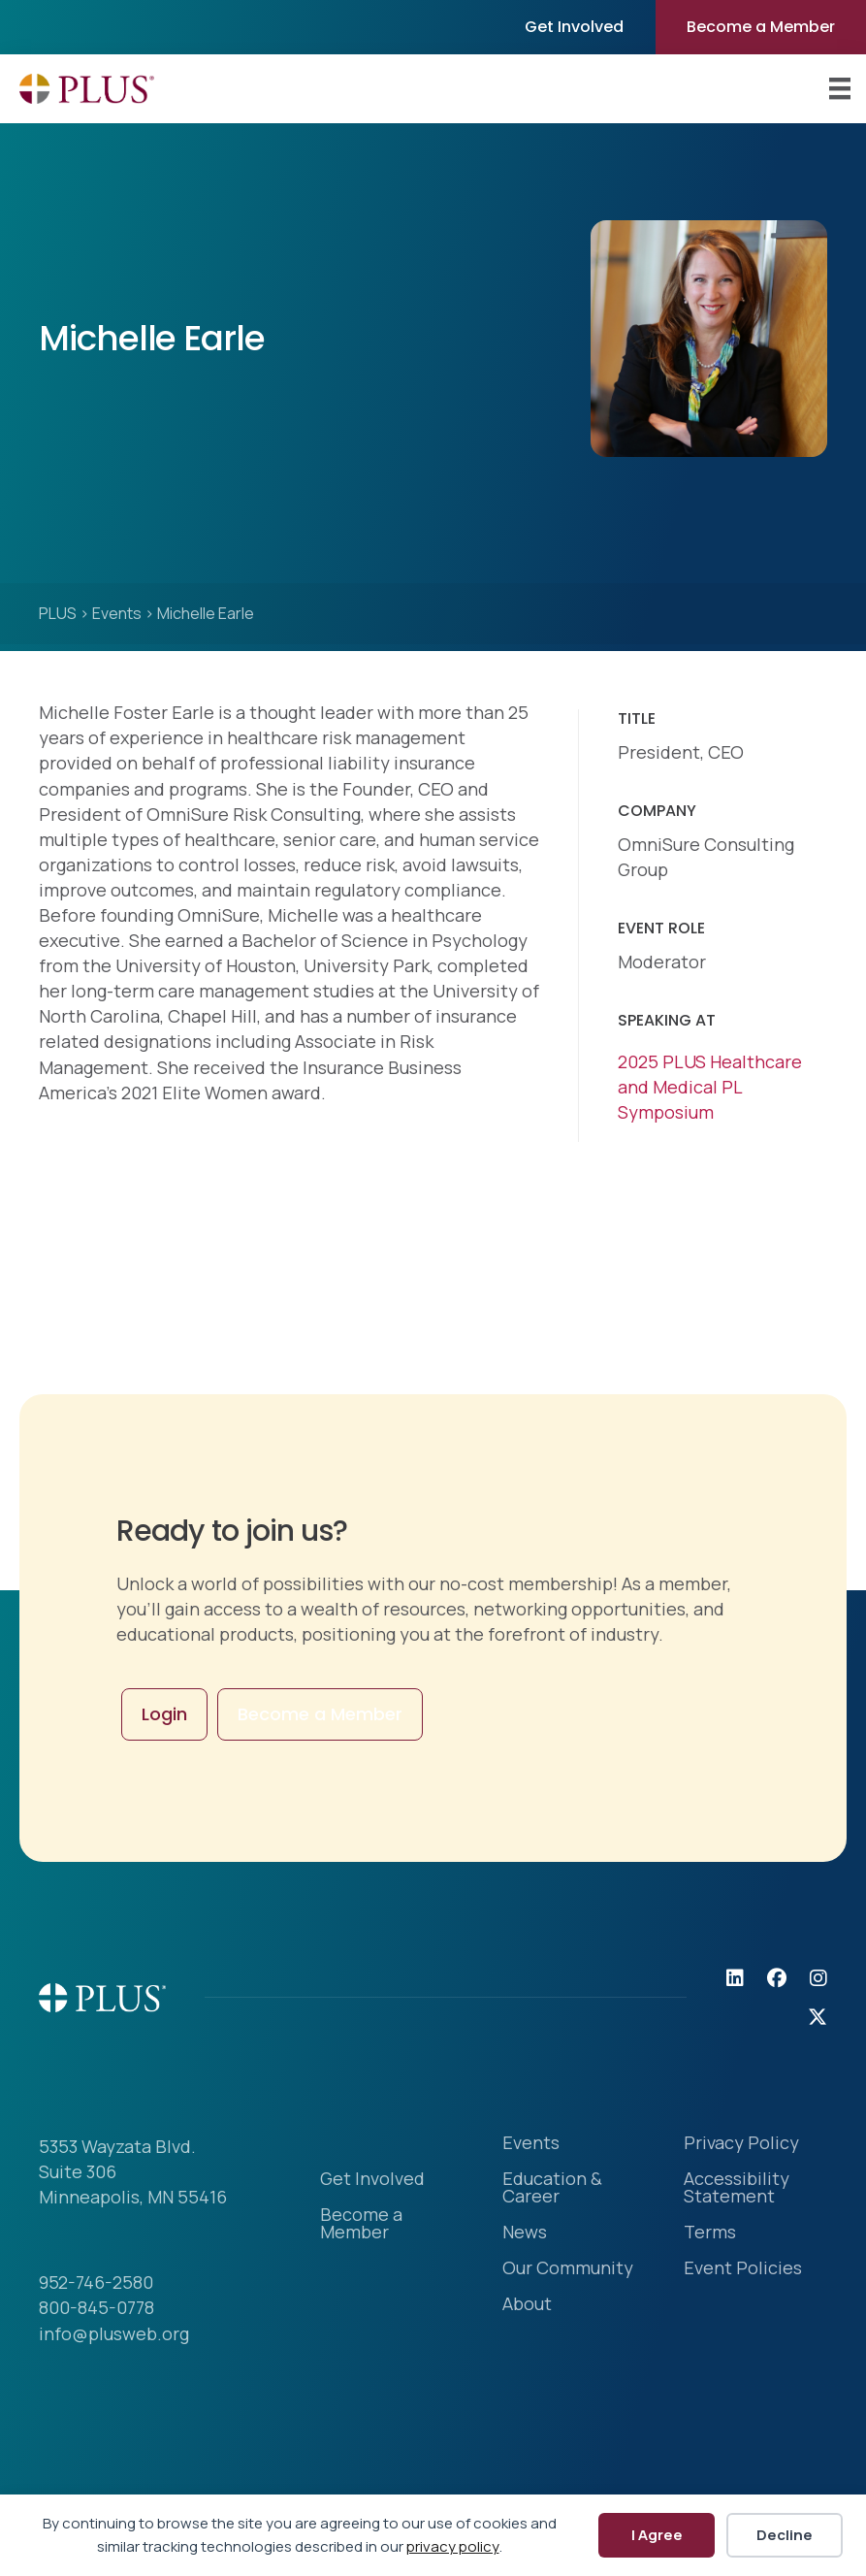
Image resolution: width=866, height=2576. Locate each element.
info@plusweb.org (114, 2333)
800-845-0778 (96, 2307)
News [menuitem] (524, 2233)
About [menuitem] (527, 2305)
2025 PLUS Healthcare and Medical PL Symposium (710, 1087)
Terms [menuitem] (710, 2233)
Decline (784, 2535)
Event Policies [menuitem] (743, 2269)
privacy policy (452, 2546)
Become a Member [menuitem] (761, 27)
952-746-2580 (96, 2282)
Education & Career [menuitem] (552, 2188)
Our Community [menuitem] (567, 2269)
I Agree (657, 2535)
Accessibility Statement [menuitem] (736, 2188)
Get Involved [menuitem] (574, 27)
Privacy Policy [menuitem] (741, 2144)
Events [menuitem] (531, 2144)
